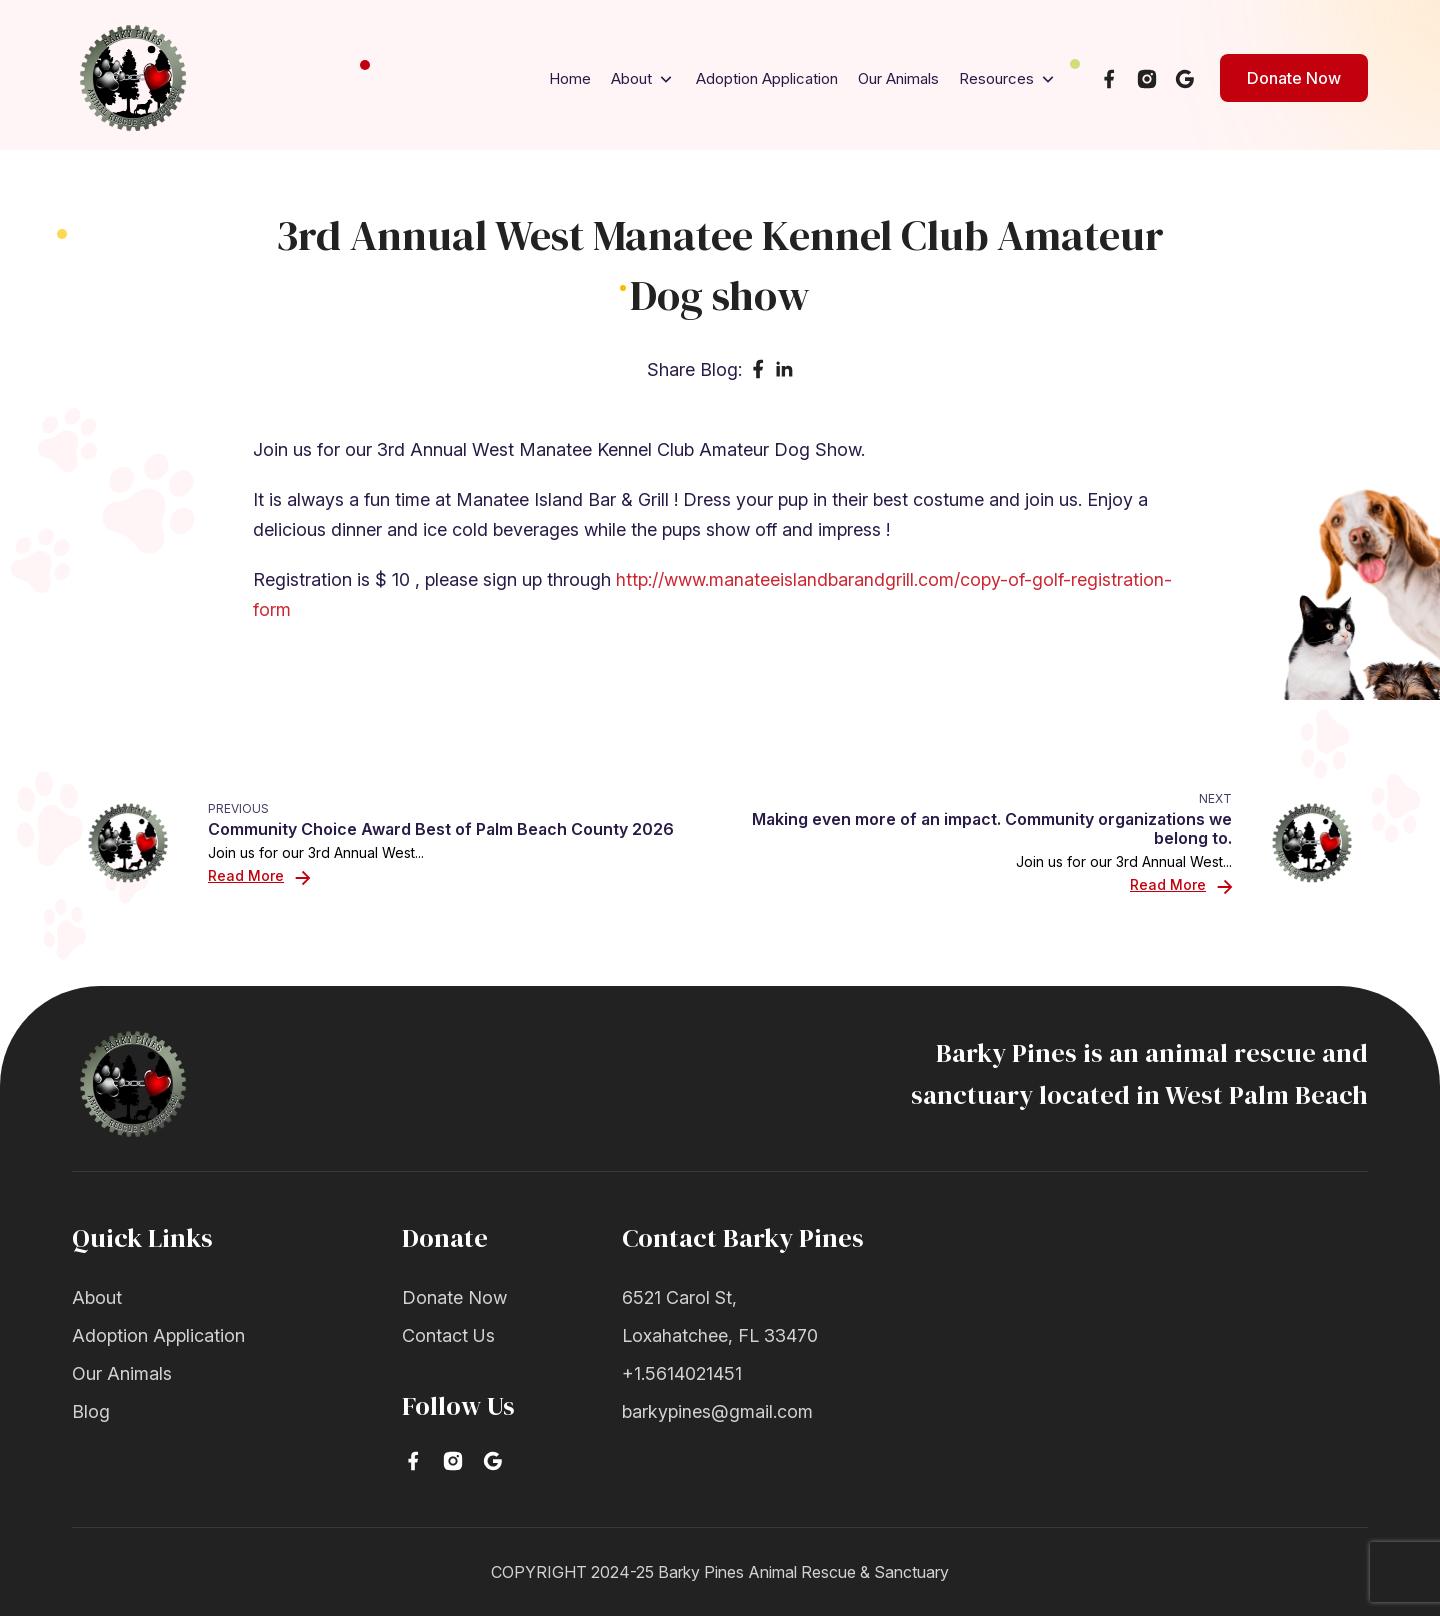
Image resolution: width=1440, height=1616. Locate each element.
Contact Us (448, 1335)
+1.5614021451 (682, 1373)
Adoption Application (767, 78)
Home (570, 78)
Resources (1008, 79)
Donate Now (1294, 78)
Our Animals (898, 78)
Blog (91, 1411)
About (643, 79)
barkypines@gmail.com (717, 1411)
